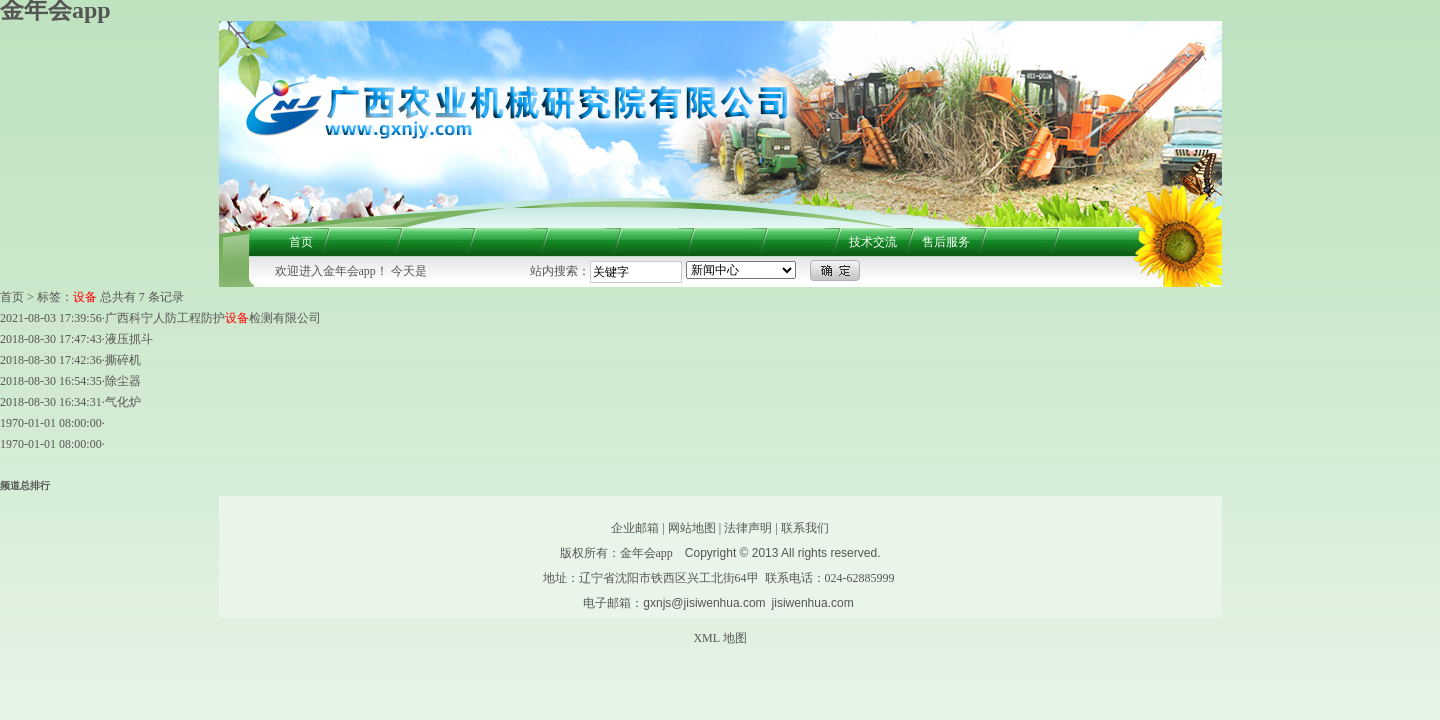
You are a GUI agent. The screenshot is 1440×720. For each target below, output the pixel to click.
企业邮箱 (635, 528)
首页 (301, 242)
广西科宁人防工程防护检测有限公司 (213, 318)
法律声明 (748, 528)
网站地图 (692, 528)
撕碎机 (123, 360)
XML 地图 (719, 638)
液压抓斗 (129, 339)
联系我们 (805, 528)
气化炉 (123, 402)
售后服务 (946, 242)
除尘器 (123, 381)
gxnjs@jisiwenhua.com (704, 603)
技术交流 (873, 242)
